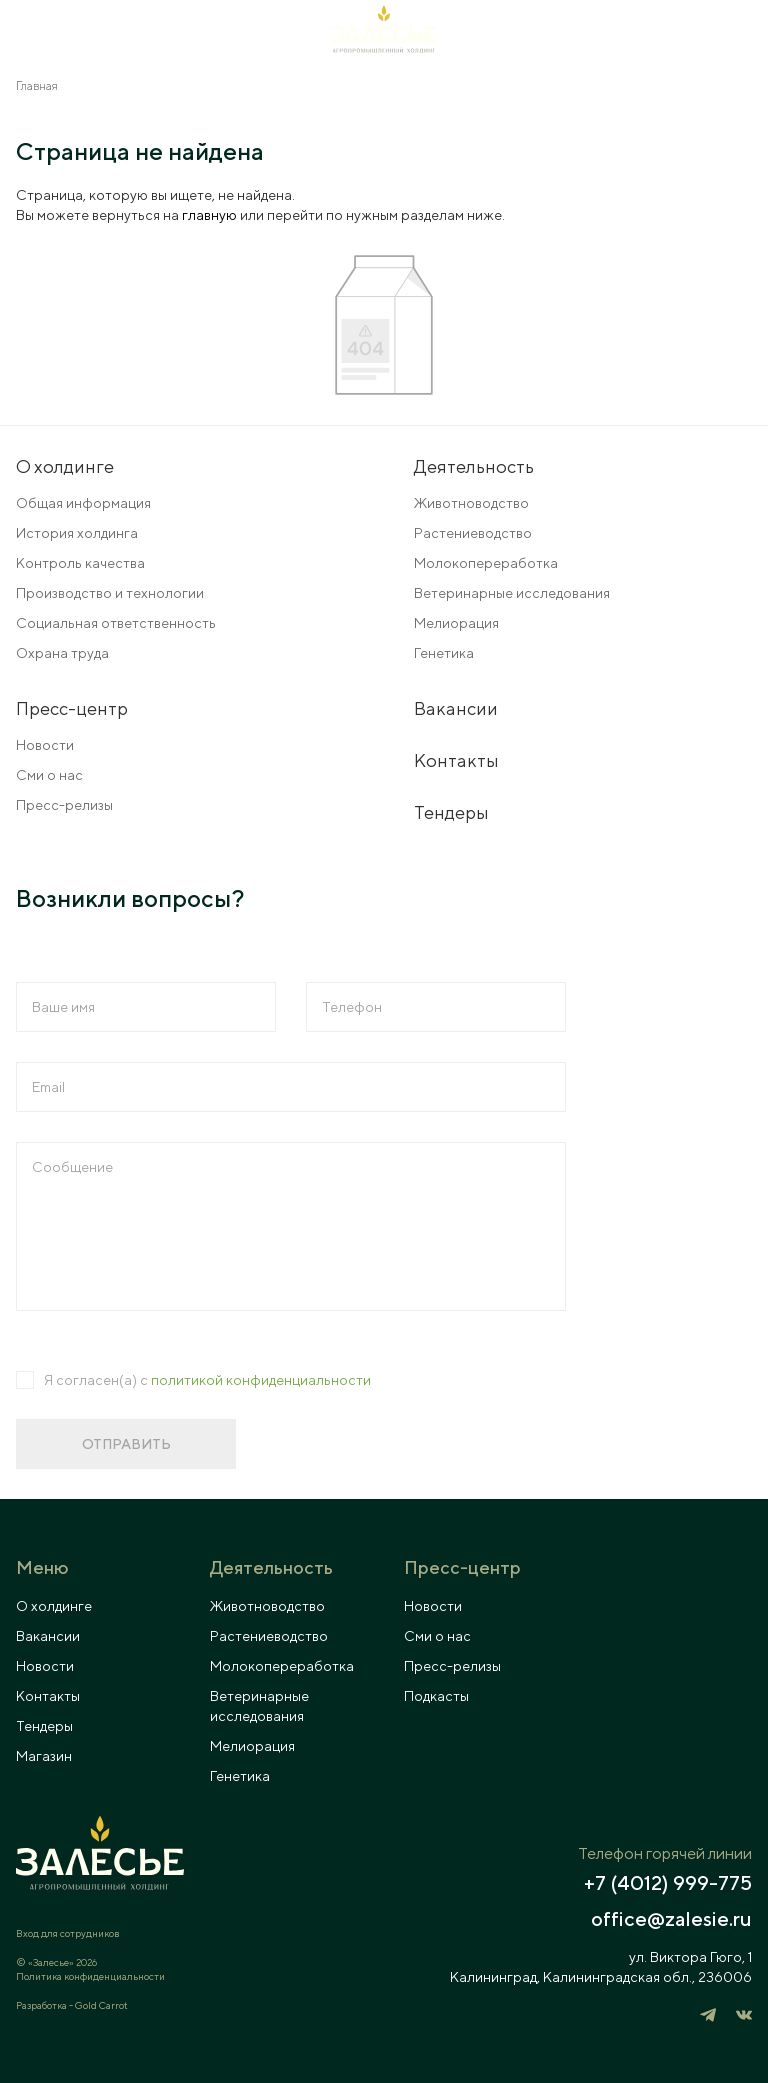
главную (209, 215)
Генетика (444, 653)
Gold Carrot (101, 2005)
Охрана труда (62, 653)
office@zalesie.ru (671, 1919)
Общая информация (83, 503)
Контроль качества (80, 563)
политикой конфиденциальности (261, 1380)
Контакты (456, 760)
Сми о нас (49, 775)
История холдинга (77, 533)
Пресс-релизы (64, 805)
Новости (45, 745)
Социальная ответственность (116, 623)
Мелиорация (456, 623)
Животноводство (471, 503)
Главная (37, 85)
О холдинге (54, 1606)
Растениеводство (473, 533)
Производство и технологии (110, 593)
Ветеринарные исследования (512, 593)
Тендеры (451, 812)
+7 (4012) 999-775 (668, 1883)
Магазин (44, 1756)
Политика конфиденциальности (90, 1976)
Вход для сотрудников (67, 1933)
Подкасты (436, 1696)
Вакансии (456, 708)
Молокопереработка (486, 563)
